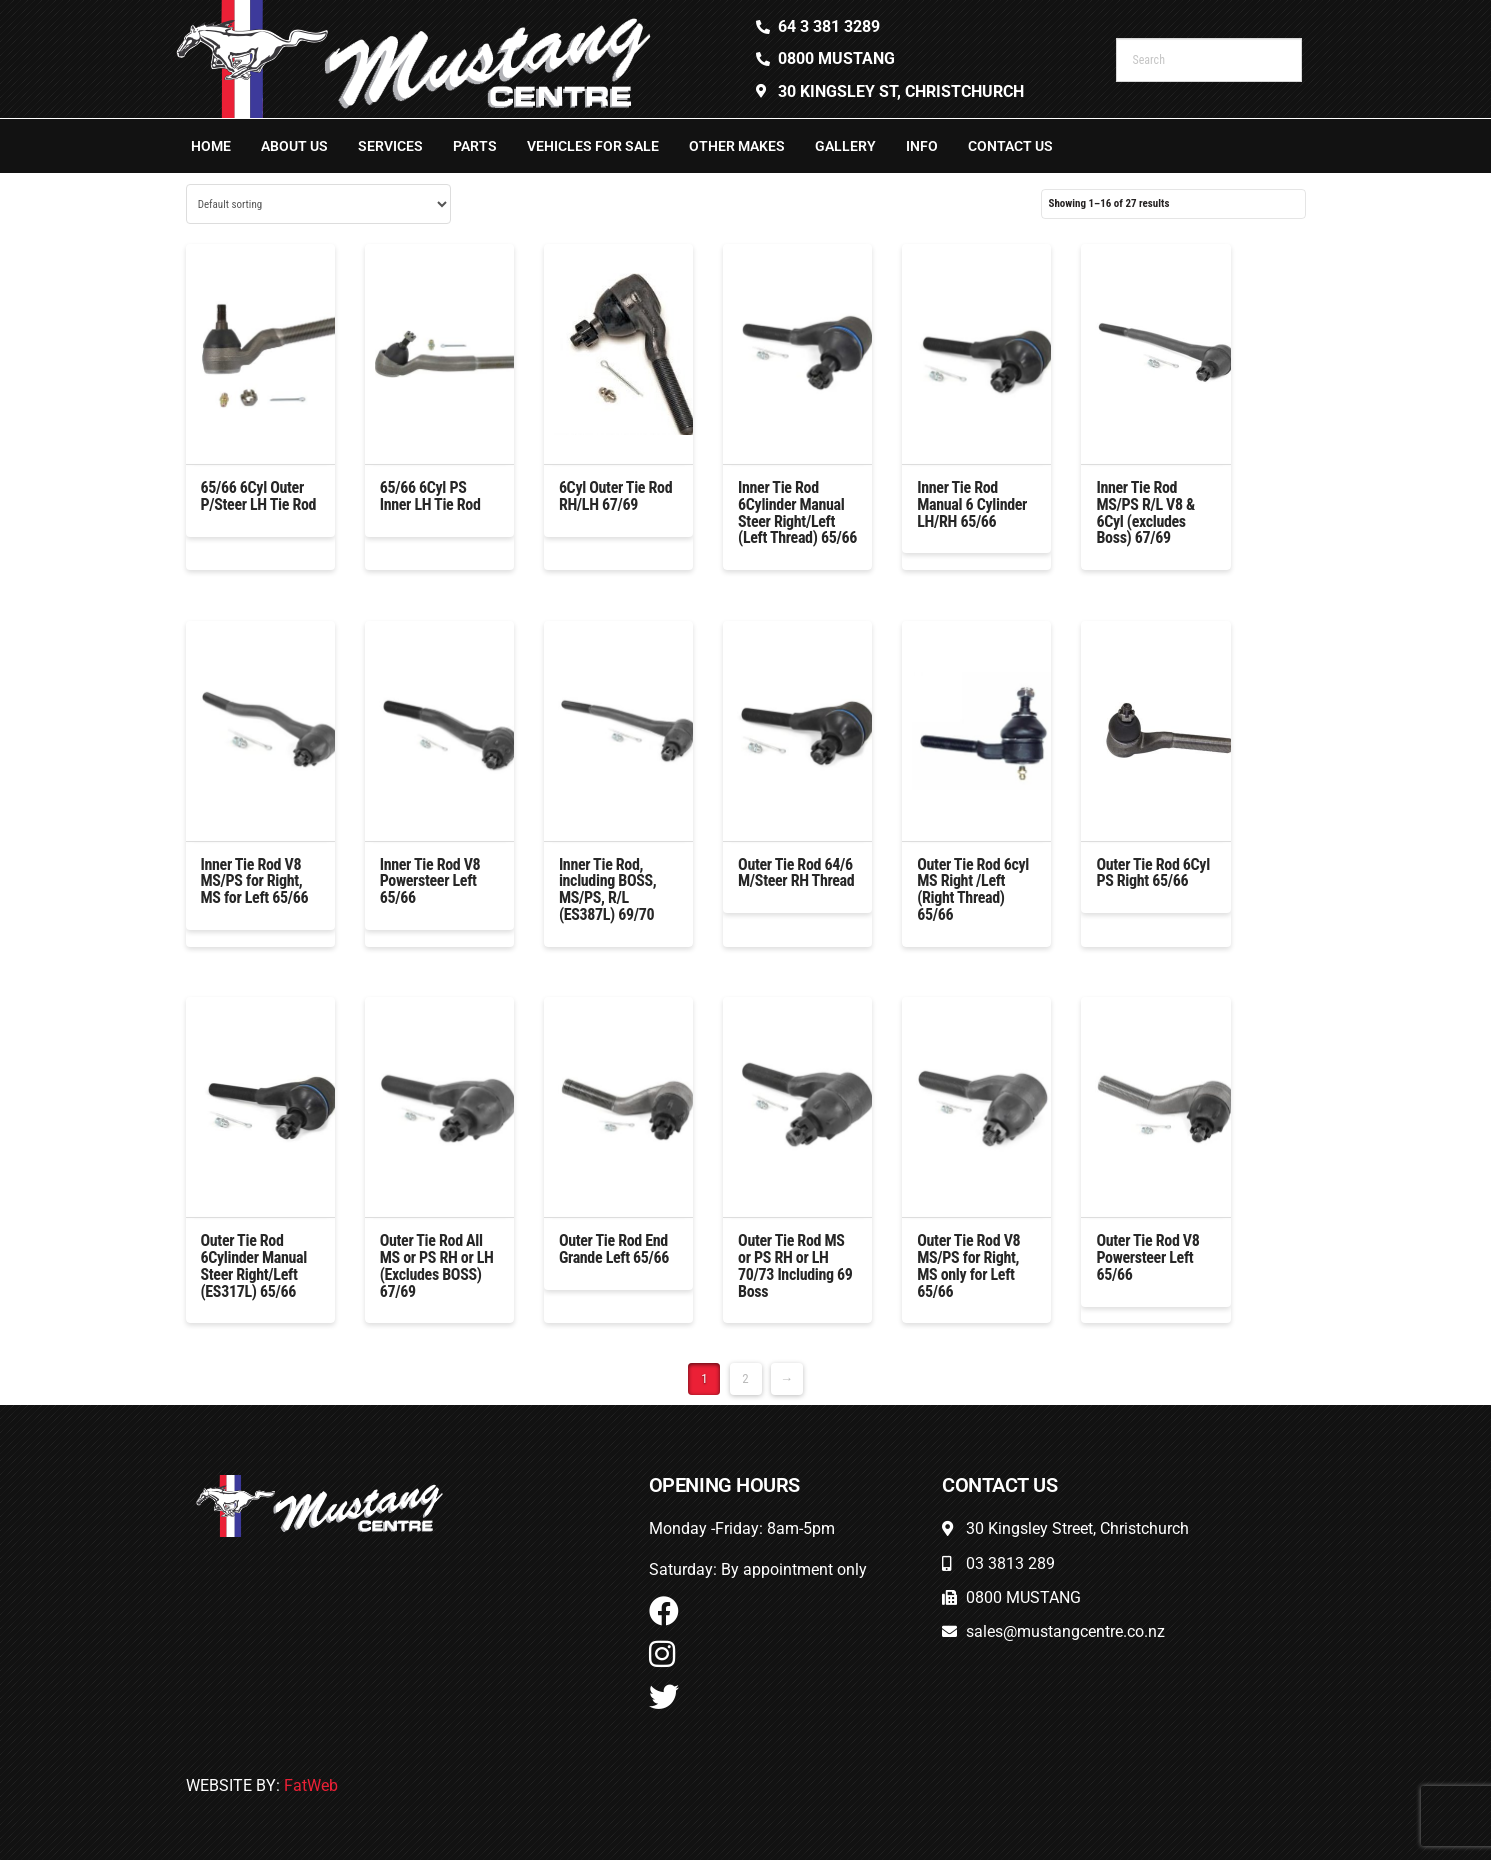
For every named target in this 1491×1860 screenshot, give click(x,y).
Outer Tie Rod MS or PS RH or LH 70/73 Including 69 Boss (795, 1265)
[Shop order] (318, 204)
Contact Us (1010, 146)
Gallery (845, 146)
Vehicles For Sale (593, 146)
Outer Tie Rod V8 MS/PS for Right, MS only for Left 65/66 (968, 1265)
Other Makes (737, 146)
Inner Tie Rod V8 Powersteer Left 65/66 (430, 881)
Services (390, 146)
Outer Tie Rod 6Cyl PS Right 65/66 (1152, 873)
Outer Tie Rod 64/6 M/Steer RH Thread (796, 873)
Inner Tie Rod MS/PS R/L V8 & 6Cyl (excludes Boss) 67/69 (1145, 512)
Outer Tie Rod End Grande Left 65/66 (614, 1249)
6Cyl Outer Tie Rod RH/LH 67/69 (615, 496)
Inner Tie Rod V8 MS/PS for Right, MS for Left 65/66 (255, 881)
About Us (294, 146)
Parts (475, 146)
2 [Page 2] (745, 1378)
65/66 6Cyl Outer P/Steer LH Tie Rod (259, 496)
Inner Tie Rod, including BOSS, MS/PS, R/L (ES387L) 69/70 (608, 889)
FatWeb (311, 1785)
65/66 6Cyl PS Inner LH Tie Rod (430, 496)
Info (922, 146)
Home (211, 146)
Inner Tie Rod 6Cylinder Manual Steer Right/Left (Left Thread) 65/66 (797, 512)
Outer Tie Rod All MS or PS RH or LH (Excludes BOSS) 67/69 (437, 1265)
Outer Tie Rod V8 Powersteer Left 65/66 (1147, 1257)
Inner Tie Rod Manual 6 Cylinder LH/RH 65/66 (972, 504)
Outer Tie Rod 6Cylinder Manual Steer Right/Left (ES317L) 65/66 (254, 1265)
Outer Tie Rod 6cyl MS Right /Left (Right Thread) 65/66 (973, 889)
